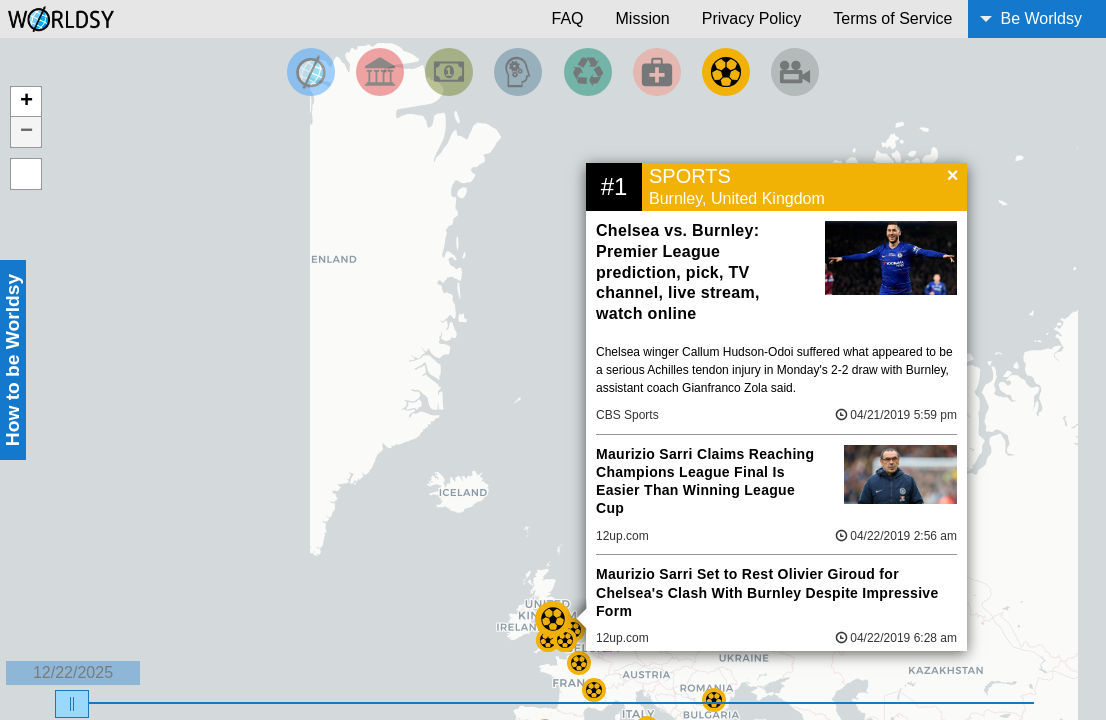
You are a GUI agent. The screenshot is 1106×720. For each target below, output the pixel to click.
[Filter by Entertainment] (795, 72)
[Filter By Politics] (380, 72)
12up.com (622, 536)
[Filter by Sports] (726, 72)
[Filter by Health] (657, 72)
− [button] (26, 132)
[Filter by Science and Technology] (518, 72)
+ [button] (26, 102)
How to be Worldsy (12, 360)
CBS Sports (627, 415)
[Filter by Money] (449, 72)
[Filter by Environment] (588, 72)
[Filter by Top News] (311, 72)
